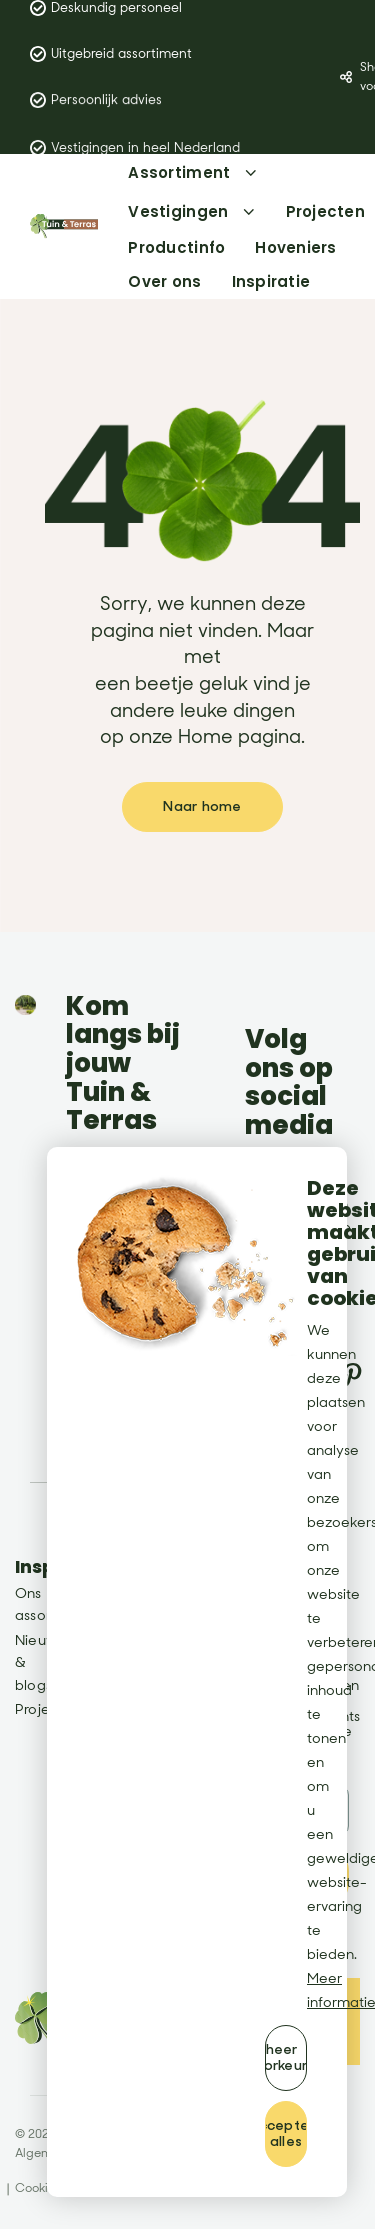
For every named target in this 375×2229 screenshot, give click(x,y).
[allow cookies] (286, 2134)
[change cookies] (286, 2058)
